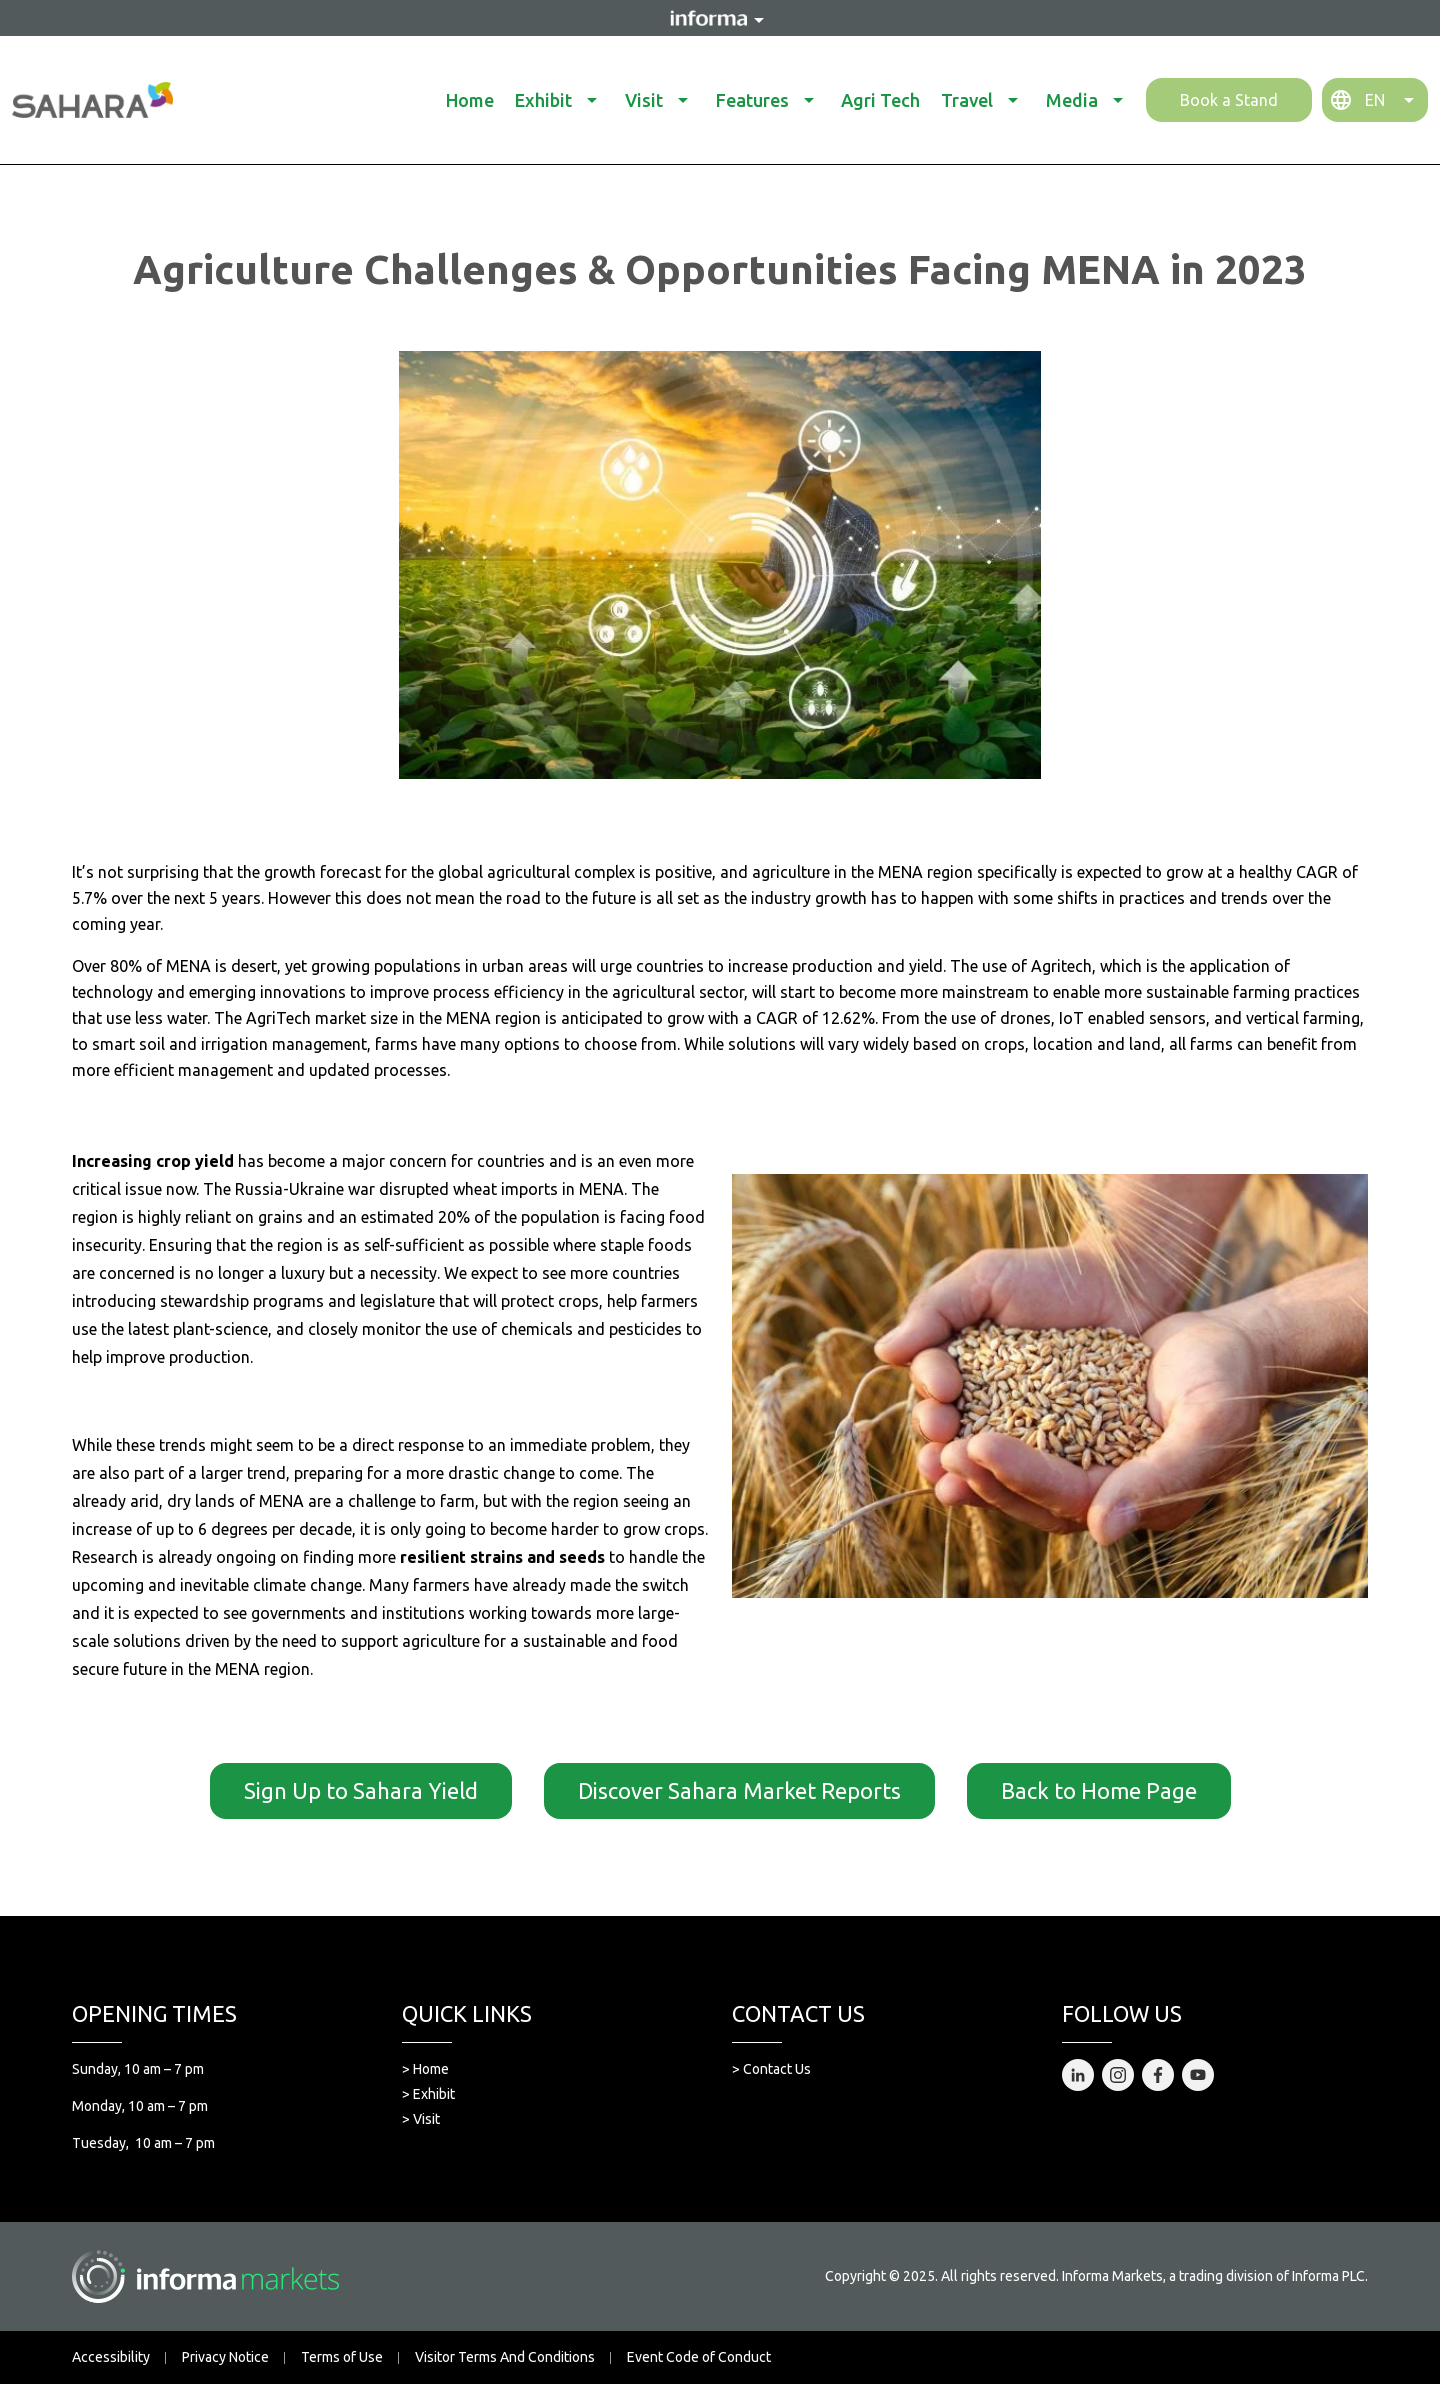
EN (1375, 100)
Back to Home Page (1099, 1790)
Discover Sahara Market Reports (739, 1790)
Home (470, 100)
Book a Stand (1229, 100)
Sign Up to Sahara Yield (361, 1790)
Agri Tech (880, 100)
